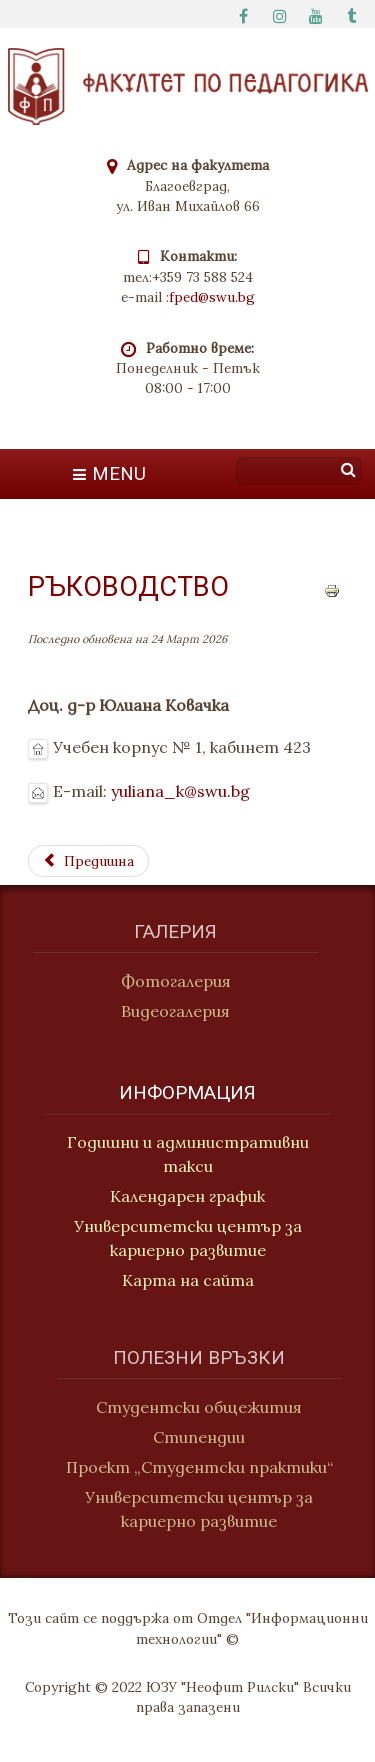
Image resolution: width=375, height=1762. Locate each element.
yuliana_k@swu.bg (180, 791)
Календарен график (187, 1199)
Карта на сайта (188, 1283)
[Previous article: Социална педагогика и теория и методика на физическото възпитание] (88, 861)
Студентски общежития (211, 1407)
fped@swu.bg (212, 297)
